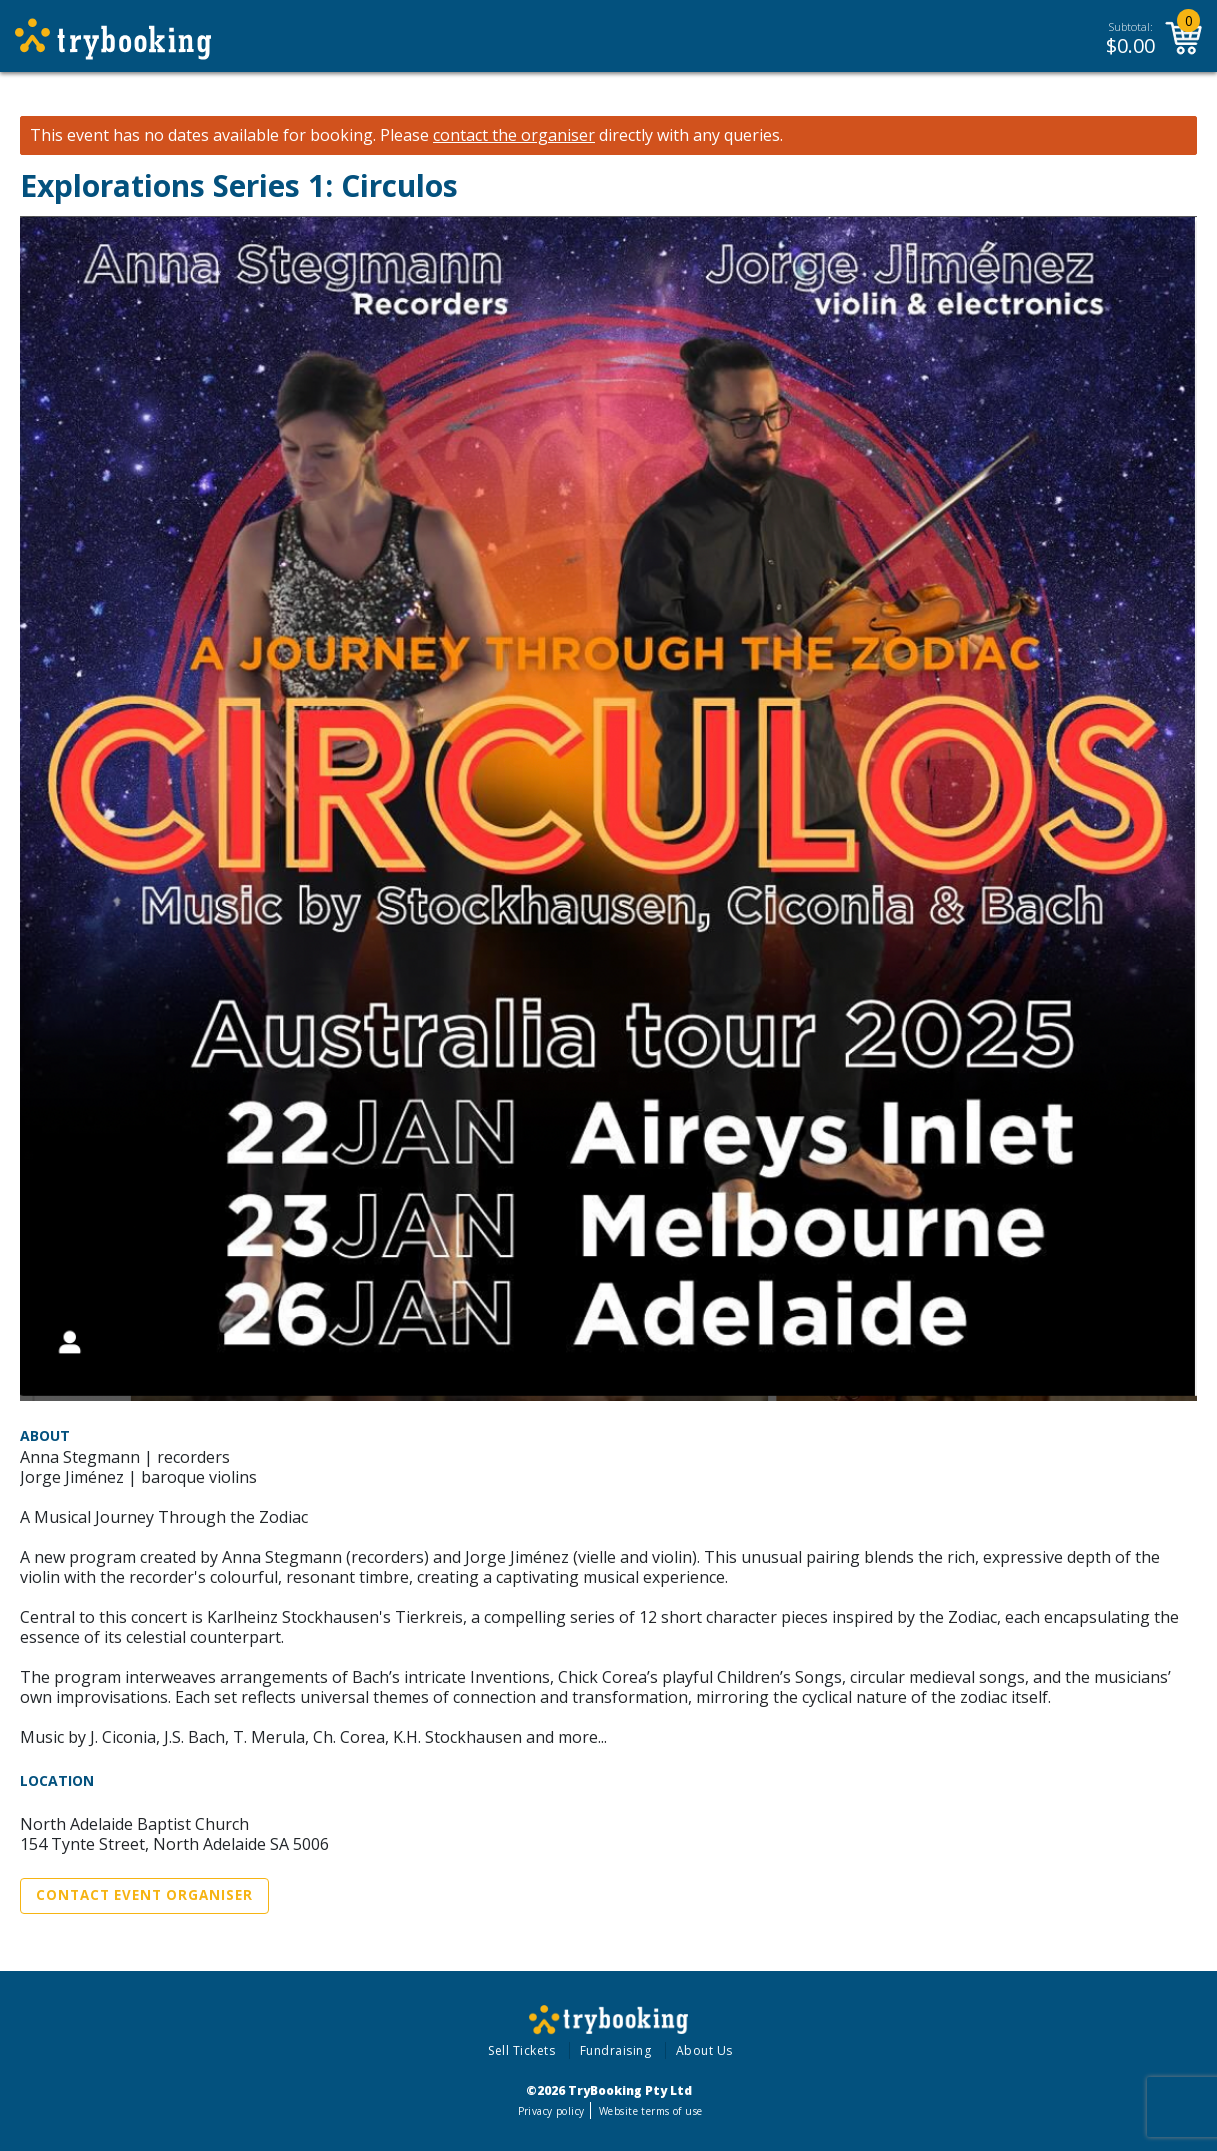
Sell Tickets (521, 2050)
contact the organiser (514, 135)
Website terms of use (650, 2111)
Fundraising (616, 2050)
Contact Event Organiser (144, 1895)
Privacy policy (551, 2111)
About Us (704, 2050)
